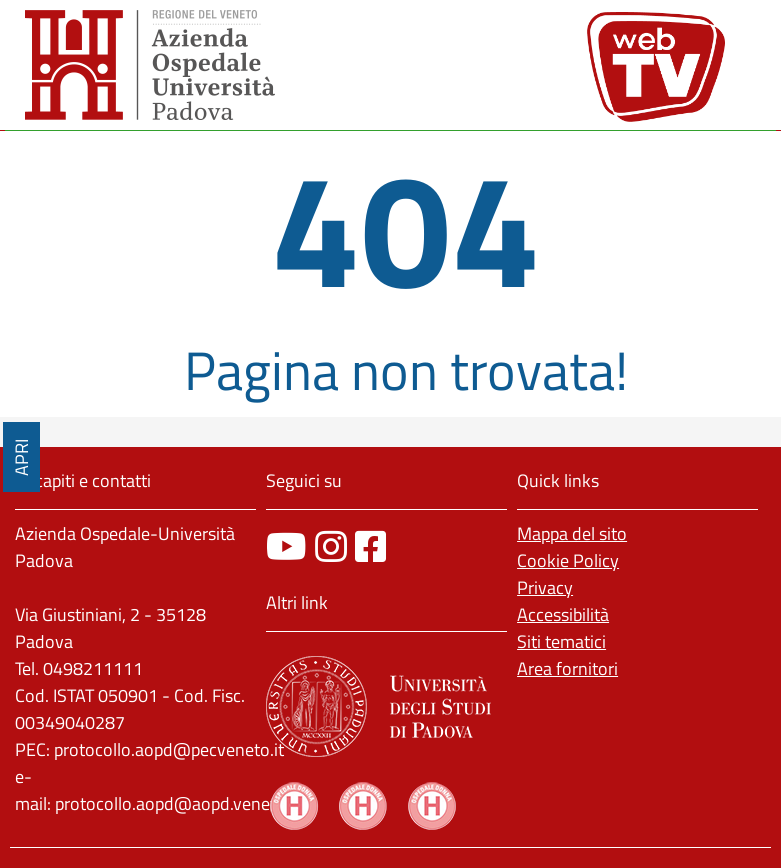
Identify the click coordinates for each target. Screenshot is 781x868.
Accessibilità (563, 614)
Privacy (545, 587)
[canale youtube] (286, 546)
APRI (21, 457)
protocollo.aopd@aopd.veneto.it (177, 803)
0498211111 (93, 668)
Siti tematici (561, 641)
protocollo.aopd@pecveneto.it (169, 749)
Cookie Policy (568, 560)
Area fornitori (567, 668)
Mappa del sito (572, 533)
